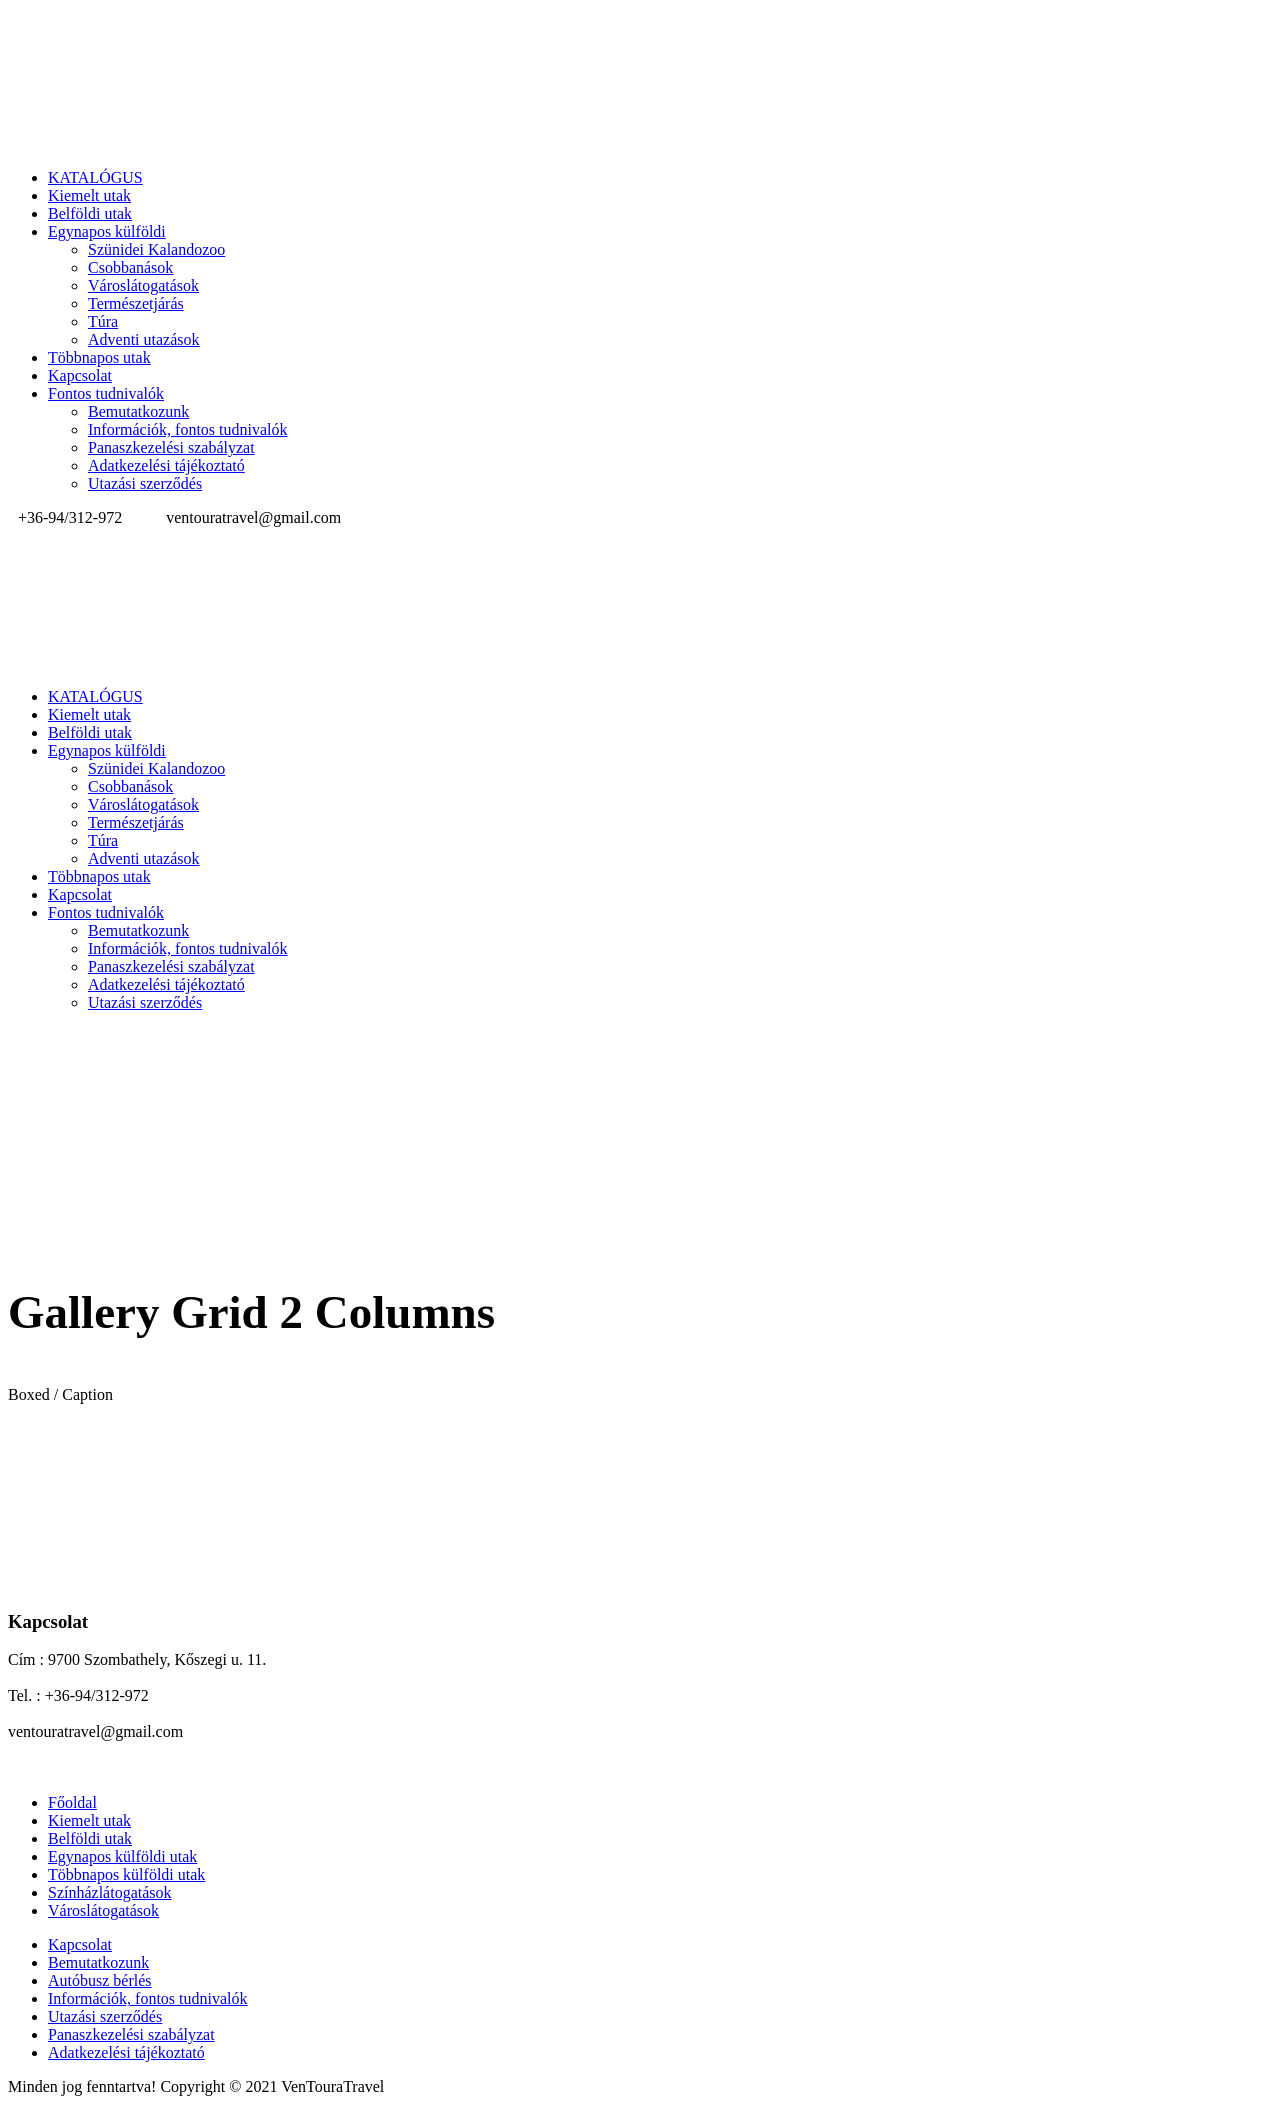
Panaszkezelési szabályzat (171, 447)
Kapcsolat (80, 375)
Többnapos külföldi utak (126, 1874)
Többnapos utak (99, 357)
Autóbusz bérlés (100, 1980)
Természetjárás (136, 303)
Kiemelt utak (89, 195)
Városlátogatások (143, 285)
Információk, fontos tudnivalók (188, 429)
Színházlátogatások (110, 1892)
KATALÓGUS (95, 177)
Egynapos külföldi (107, 231)
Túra (103, 321)
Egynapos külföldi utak (122, 1856)
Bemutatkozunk (138, 411)
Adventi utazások (144, 339)
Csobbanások (130, 267)
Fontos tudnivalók (106, 393)
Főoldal (72, 1802)
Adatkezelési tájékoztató (166, 465)
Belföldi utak (90, 213)
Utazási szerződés (145, 483)
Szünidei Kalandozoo (156, 249)
